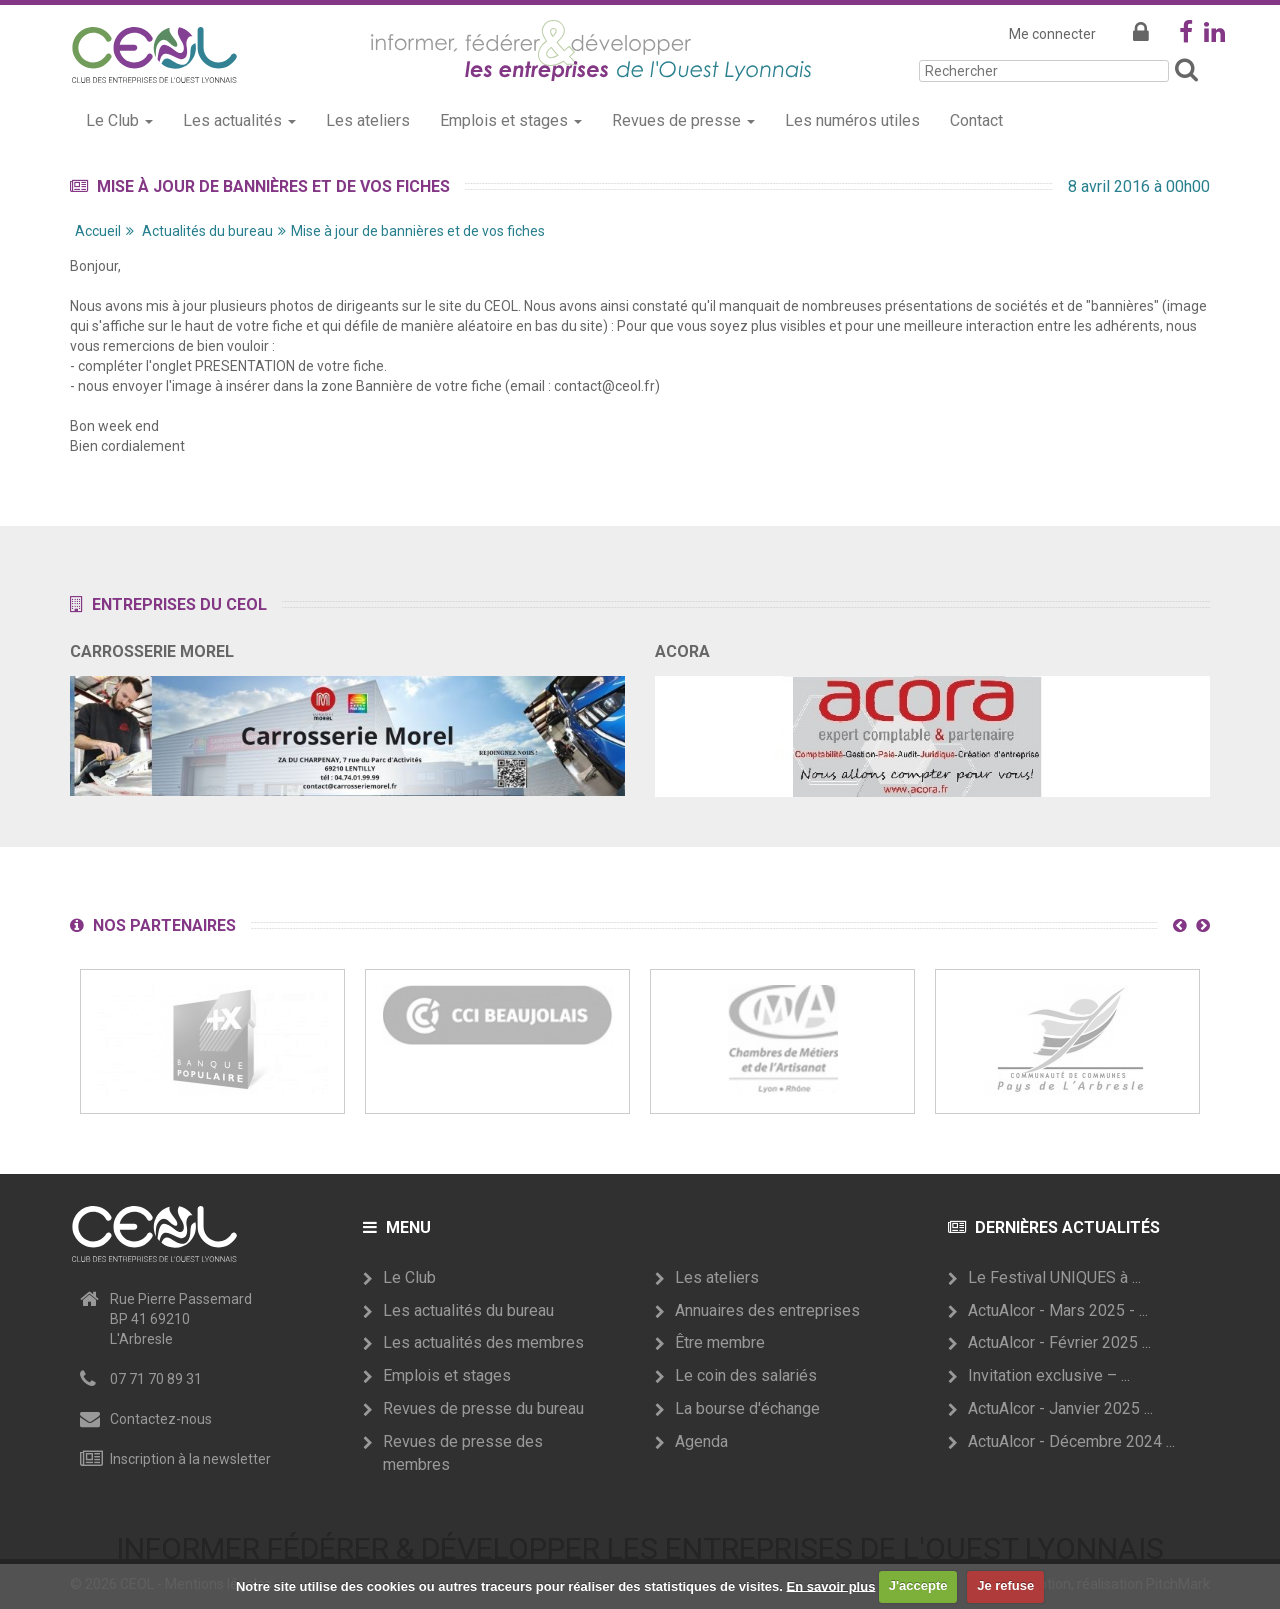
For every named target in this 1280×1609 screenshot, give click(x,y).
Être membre (720, 1342)
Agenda (701, 1441)
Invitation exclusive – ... (1049, 1375)
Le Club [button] (119, 120)
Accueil (98, 231)
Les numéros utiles (852, 120)
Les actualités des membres (483, 1342)
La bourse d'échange (747, 1408)
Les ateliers (368, 120)
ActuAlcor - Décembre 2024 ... (1071, 1441)
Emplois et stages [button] (511, 120)
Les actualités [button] (239, 120)
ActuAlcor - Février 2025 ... (1059, 1342)
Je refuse (1005, 1585)
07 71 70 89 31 (156, 1379)
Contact (976, 120)
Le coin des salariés (746, 1375)
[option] (212, 1041)
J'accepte (918, 1585)
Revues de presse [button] (683, 120)
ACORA (682, 651)
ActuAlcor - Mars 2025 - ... (1058, 1310)
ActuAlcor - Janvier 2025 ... (1060, 1408)
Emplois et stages (447, 1375)
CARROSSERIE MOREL (152, 651)
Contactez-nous (161, 1419)
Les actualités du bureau (468, 1310)
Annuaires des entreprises (767, 1310)
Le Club (409, 1277)
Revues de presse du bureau (483, 1408)
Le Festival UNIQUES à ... (1054, 1277)
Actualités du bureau (207, 231)
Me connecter (1052, 34)
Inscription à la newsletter (190, 1459)
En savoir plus (831, 1585)
